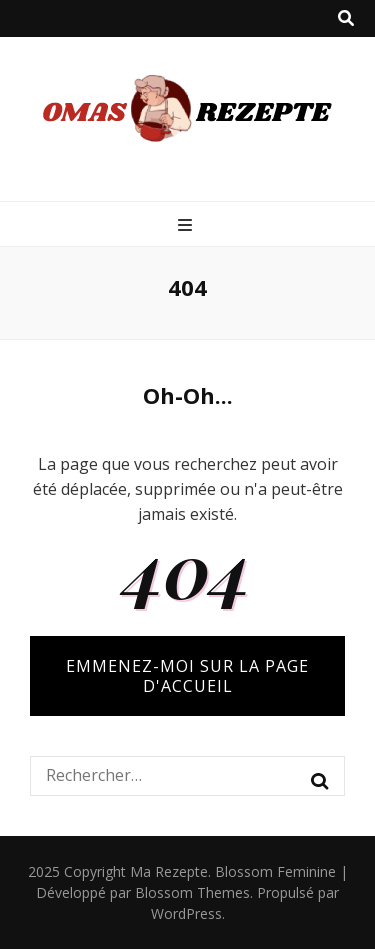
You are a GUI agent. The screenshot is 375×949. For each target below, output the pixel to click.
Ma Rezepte (169, 871)
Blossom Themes (192, 892)
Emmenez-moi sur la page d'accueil (187, 676)
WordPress (186, 913)
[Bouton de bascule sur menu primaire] (187, 225)
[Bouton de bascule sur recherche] (346, 18)
